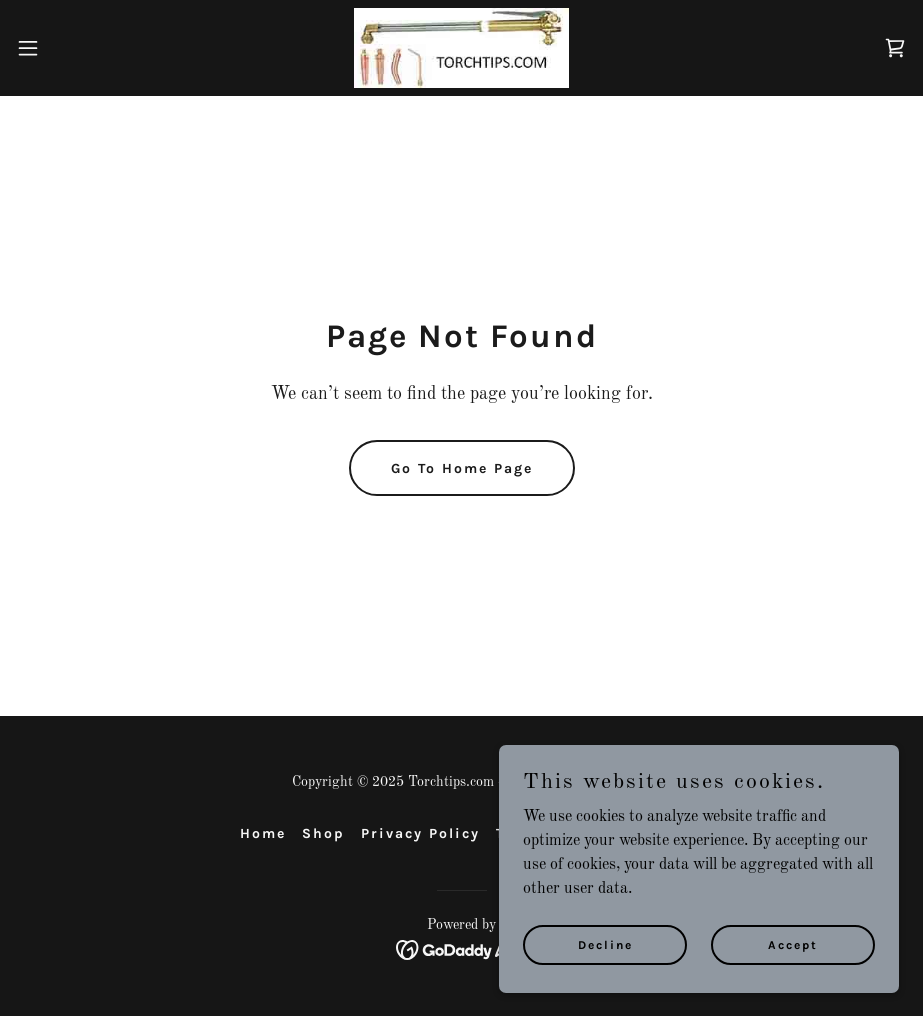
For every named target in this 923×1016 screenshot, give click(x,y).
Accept (793, 944)
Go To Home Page (462, 468)
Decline (605, 944)
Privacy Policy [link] (420, 833)
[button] (76, 48)
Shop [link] (323, 833)
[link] (461, 48)
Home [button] (263, 833)
